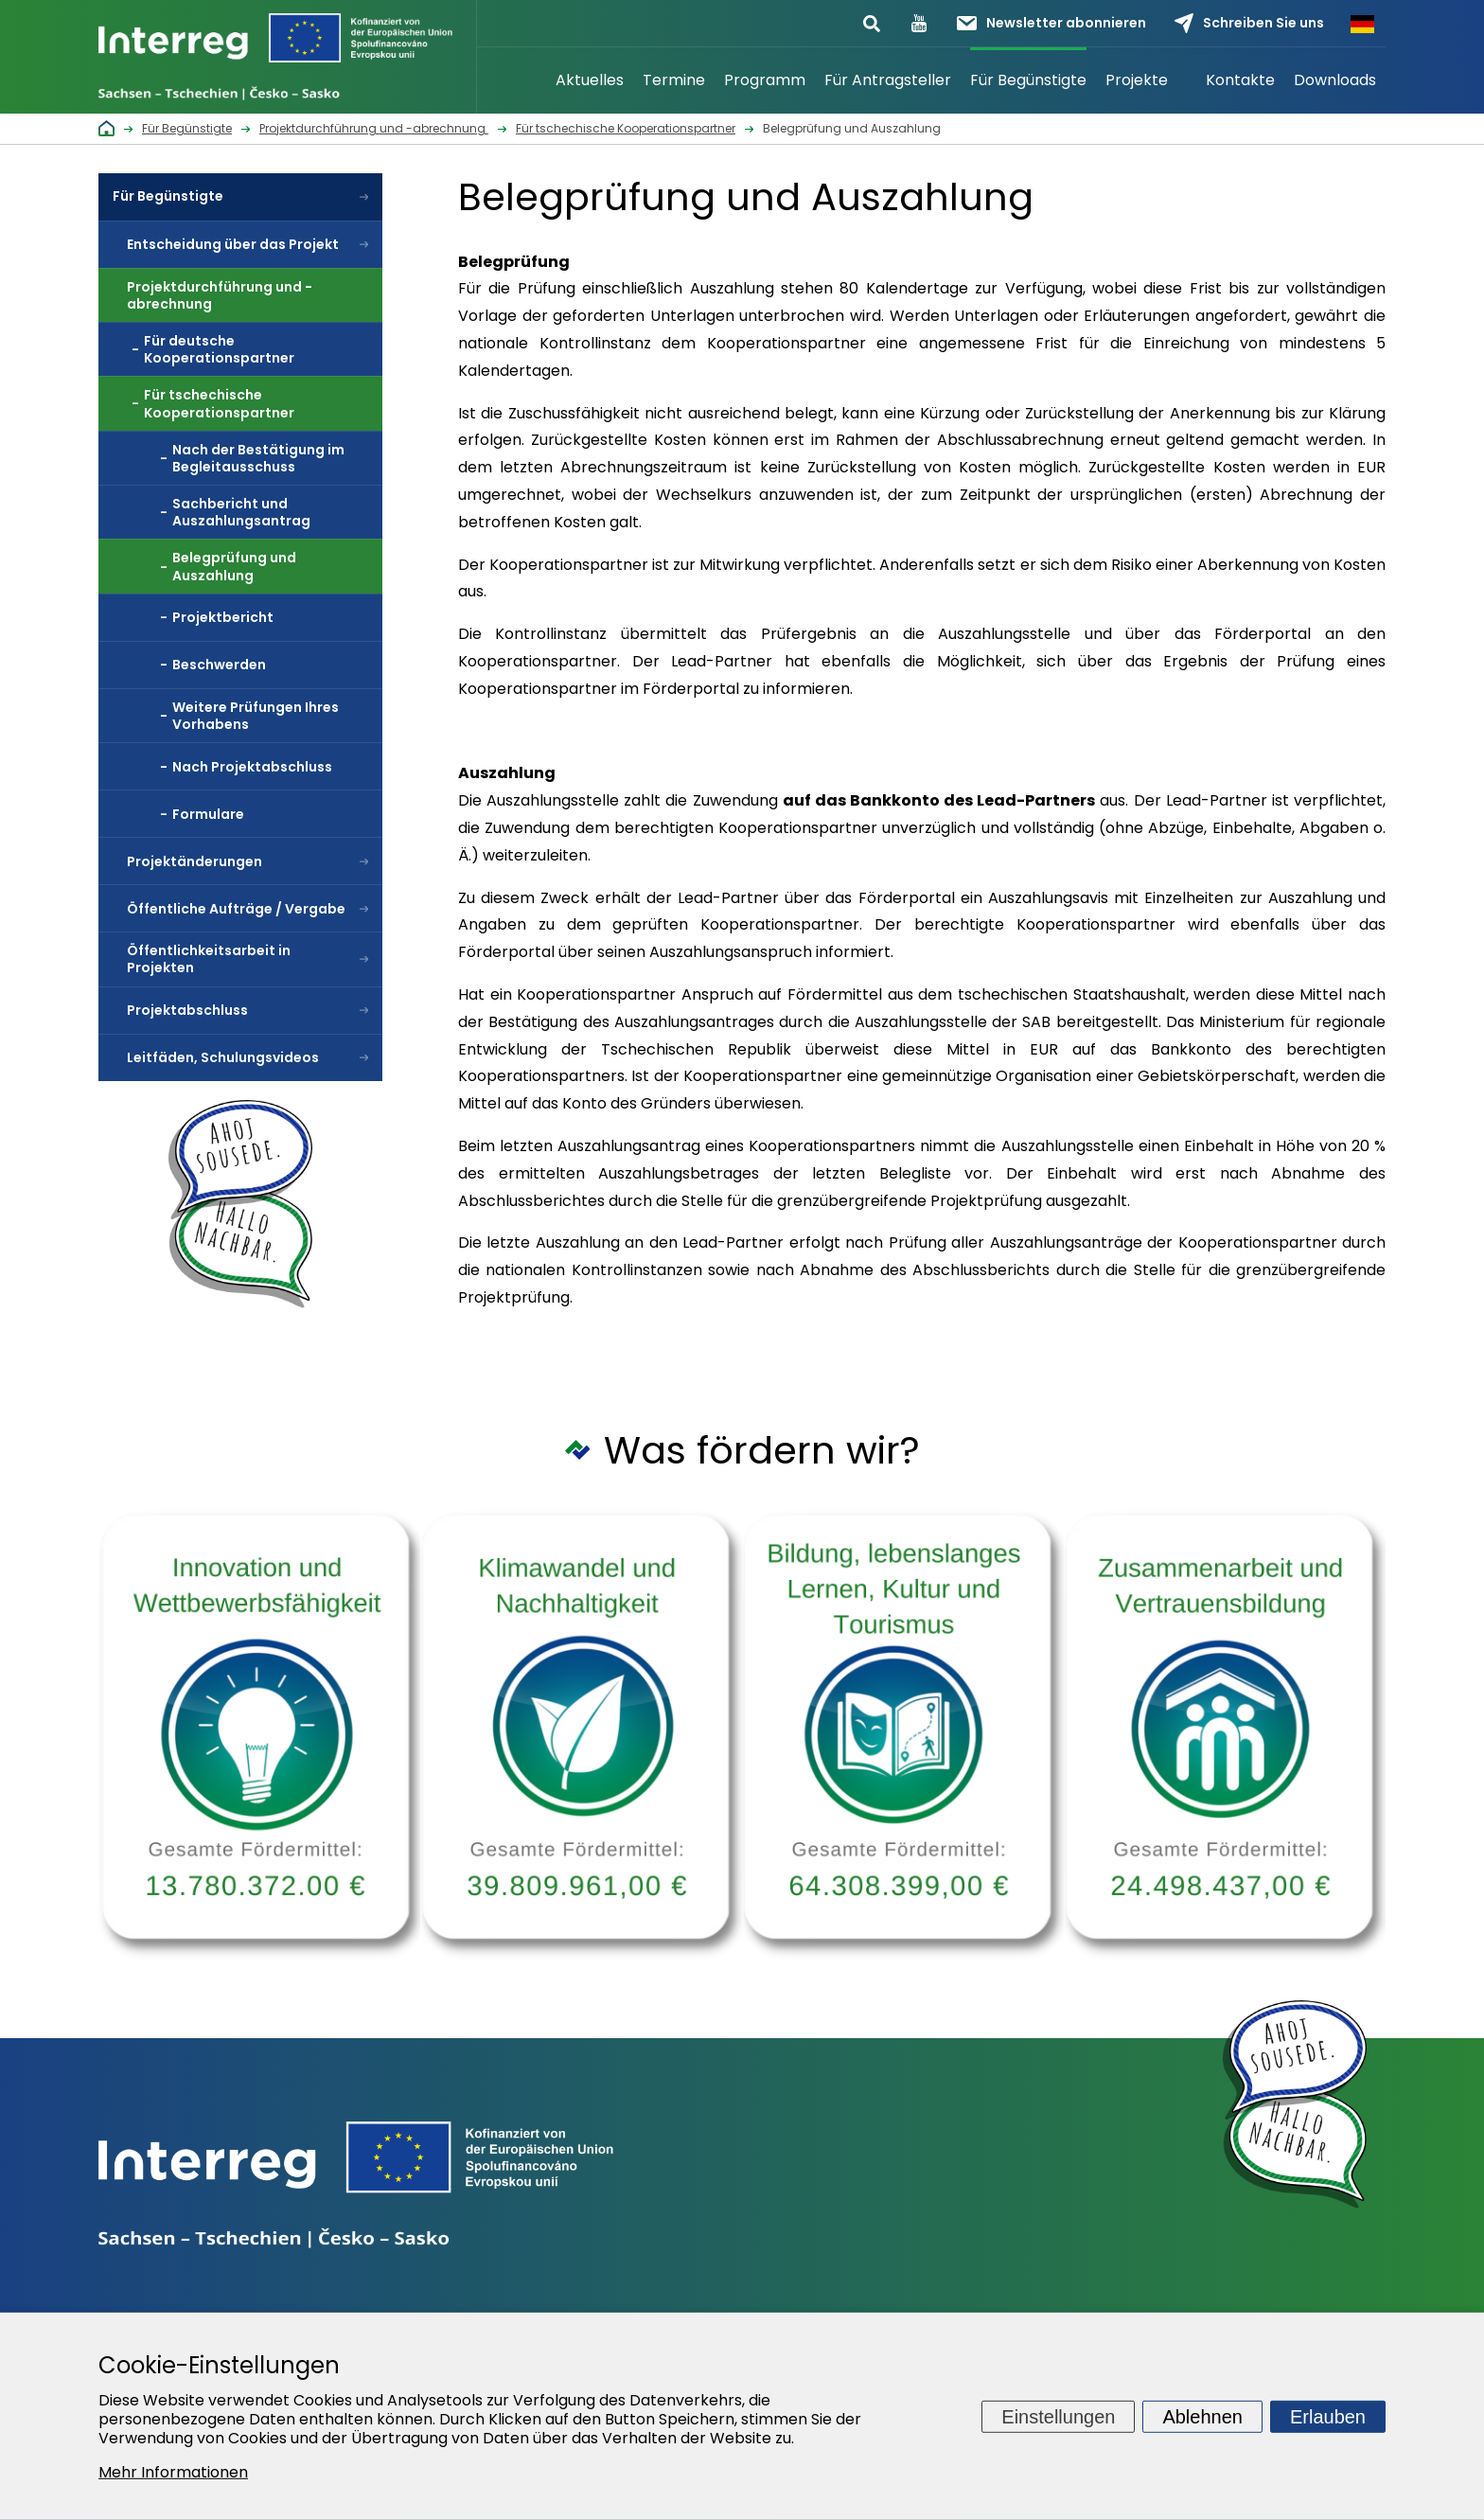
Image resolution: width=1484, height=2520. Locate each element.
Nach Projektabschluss (252, 766)
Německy (1362, 23)
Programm (764, 80)
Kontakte (1240, 80)
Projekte (1136, 80)
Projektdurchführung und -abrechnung (219, 295)
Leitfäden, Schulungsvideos (223, 1057)
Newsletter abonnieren (1051, 22)
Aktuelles (590, 80)
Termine (674, 80)
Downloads (1335, 80)
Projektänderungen (194, 861)
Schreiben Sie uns (1249, 23)
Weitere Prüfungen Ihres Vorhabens (255, 716)
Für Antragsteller (887, 80)
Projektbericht (223, 617)
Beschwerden (219, 664)
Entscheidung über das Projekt (233, 244)
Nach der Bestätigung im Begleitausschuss (258, 458)
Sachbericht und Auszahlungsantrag (241, 512)
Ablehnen (1202, 2415)
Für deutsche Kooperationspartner (219, 349)
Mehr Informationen (173, 2472)
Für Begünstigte (1028, 80)
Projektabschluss (187, 1010)
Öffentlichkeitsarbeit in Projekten (209, 959)
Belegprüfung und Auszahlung (234, 566)
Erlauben (1328, 2415)
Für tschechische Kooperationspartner (219, 403)
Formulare (208, 814)
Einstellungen (1058, 2415)
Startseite (522, 80)
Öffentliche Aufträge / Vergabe (236, 908)
